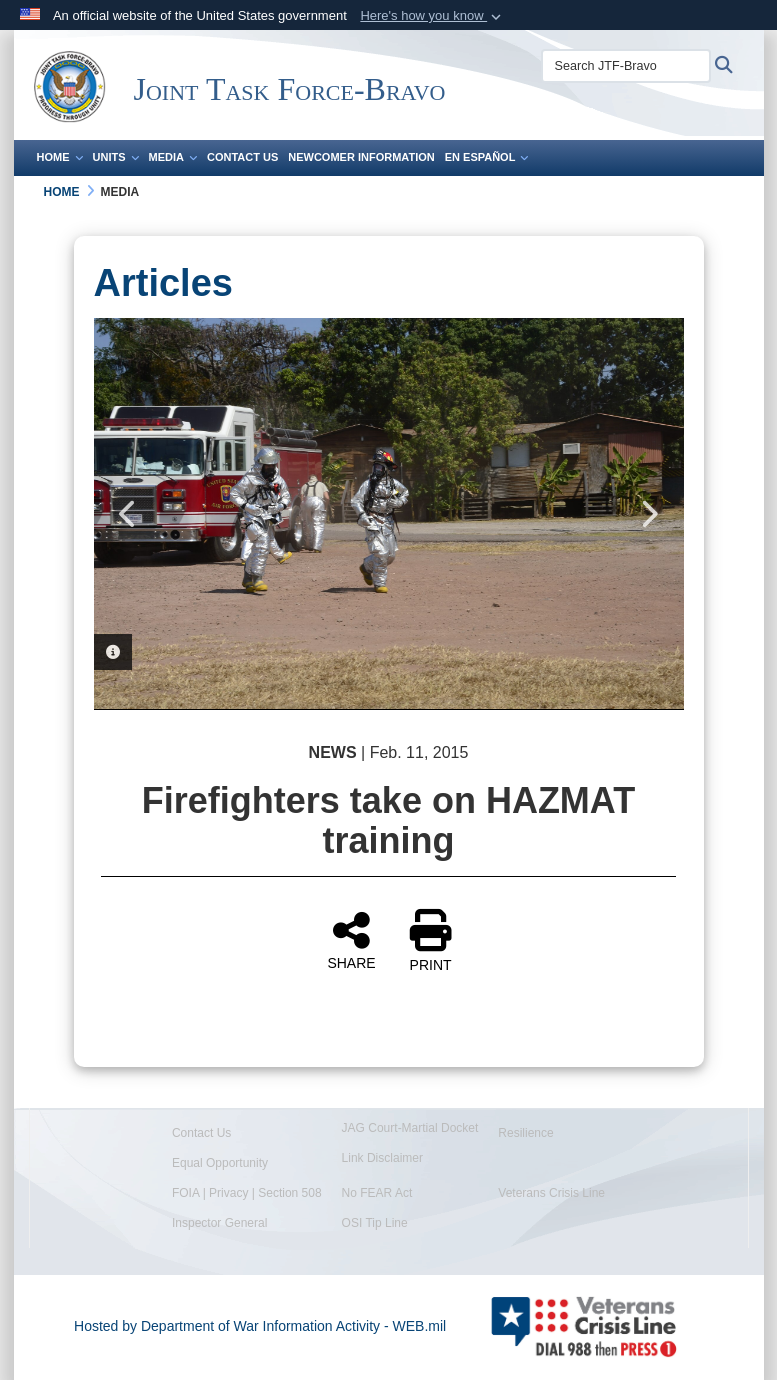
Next (649, 514)
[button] (432, 16)
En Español (487, 157)
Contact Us (242, 157)
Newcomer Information (361, 157)
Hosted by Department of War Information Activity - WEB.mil (260, 1326)
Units (116, 157)
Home (60, 157)
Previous (129, 514)
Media (173, 157)
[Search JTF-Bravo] (626, 66)
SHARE (351, 940)
